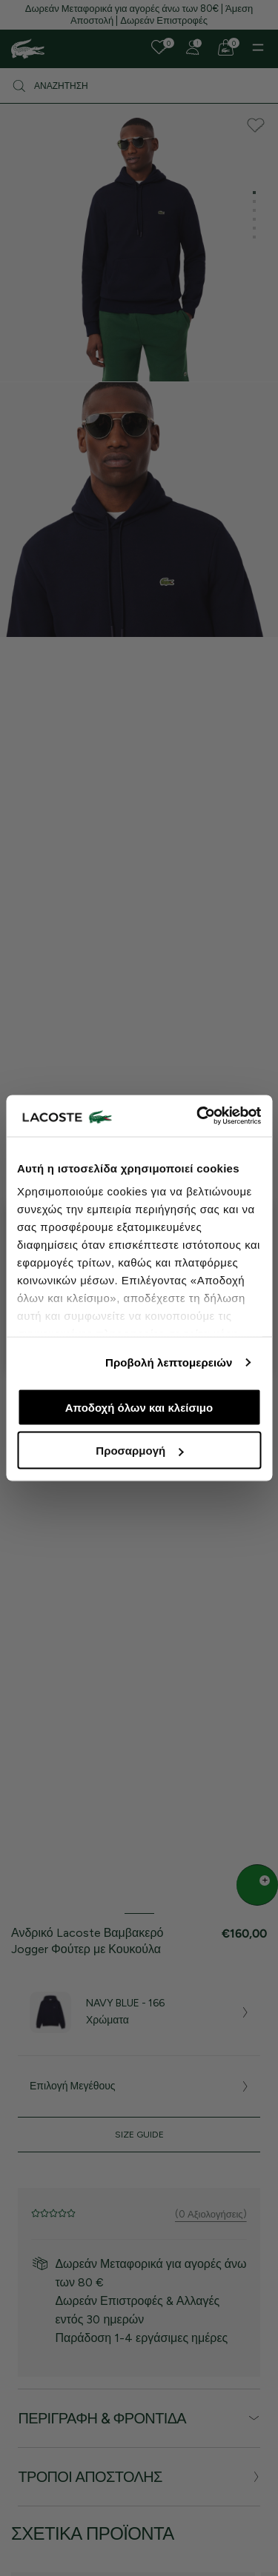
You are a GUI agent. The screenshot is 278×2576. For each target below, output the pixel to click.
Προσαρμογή (139, 1450)
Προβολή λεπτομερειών (169, 1362)
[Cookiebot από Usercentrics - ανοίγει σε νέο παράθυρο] (198, 1116)
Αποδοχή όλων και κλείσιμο (139, 1407)
